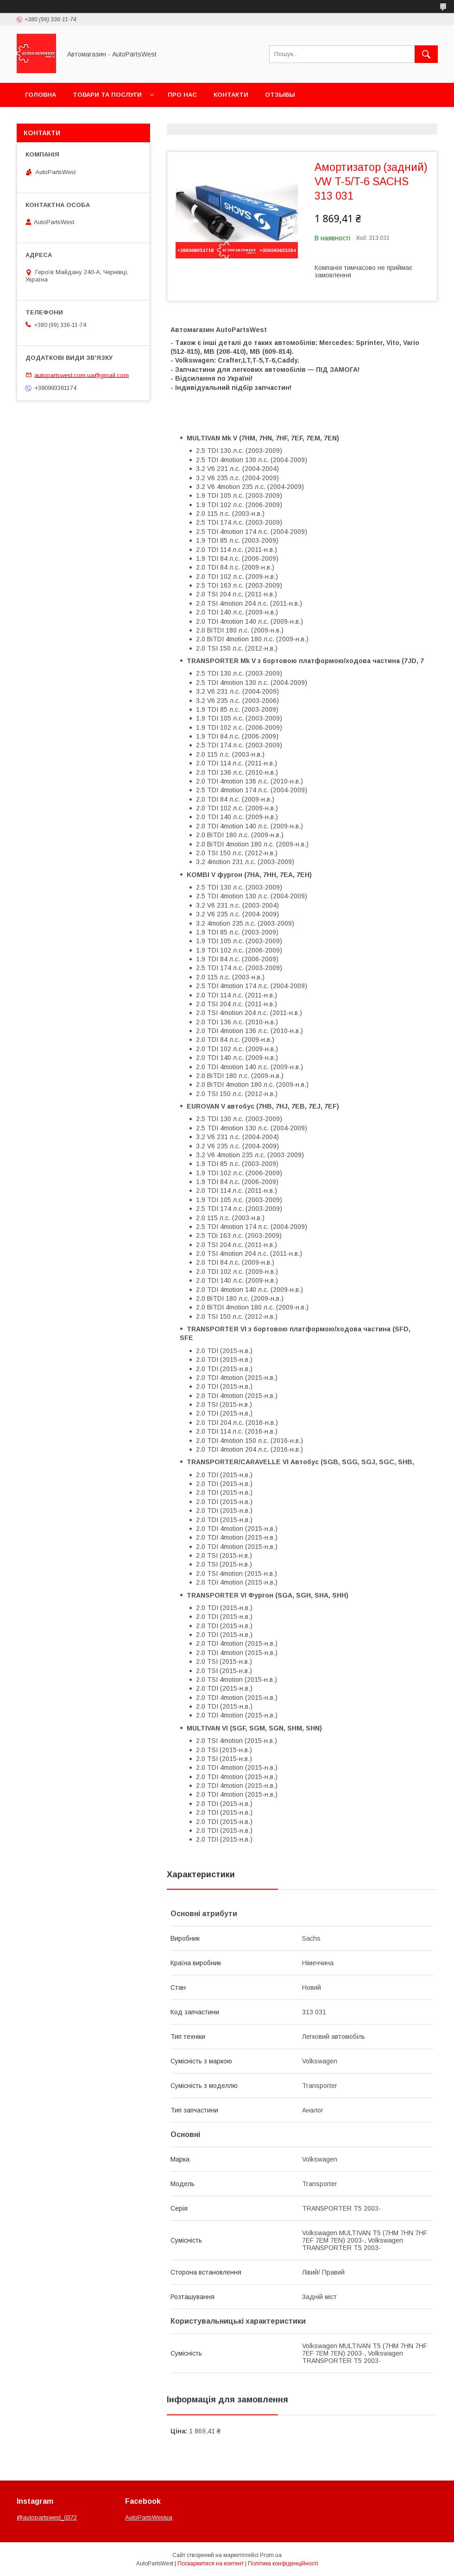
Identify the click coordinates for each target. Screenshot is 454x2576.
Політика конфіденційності (283, 2563)
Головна (40, 94)
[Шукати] (426, 54)
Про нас (182, 94)
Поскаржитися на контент (210, 2563)
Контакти (231, 94)
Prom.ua (271, 2555)
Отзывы (280, 94)
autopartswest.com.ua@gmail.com (81, 374)
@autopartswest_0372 (47, 2517)
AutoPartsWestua (148, 2517)
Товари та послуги (107, 94)
